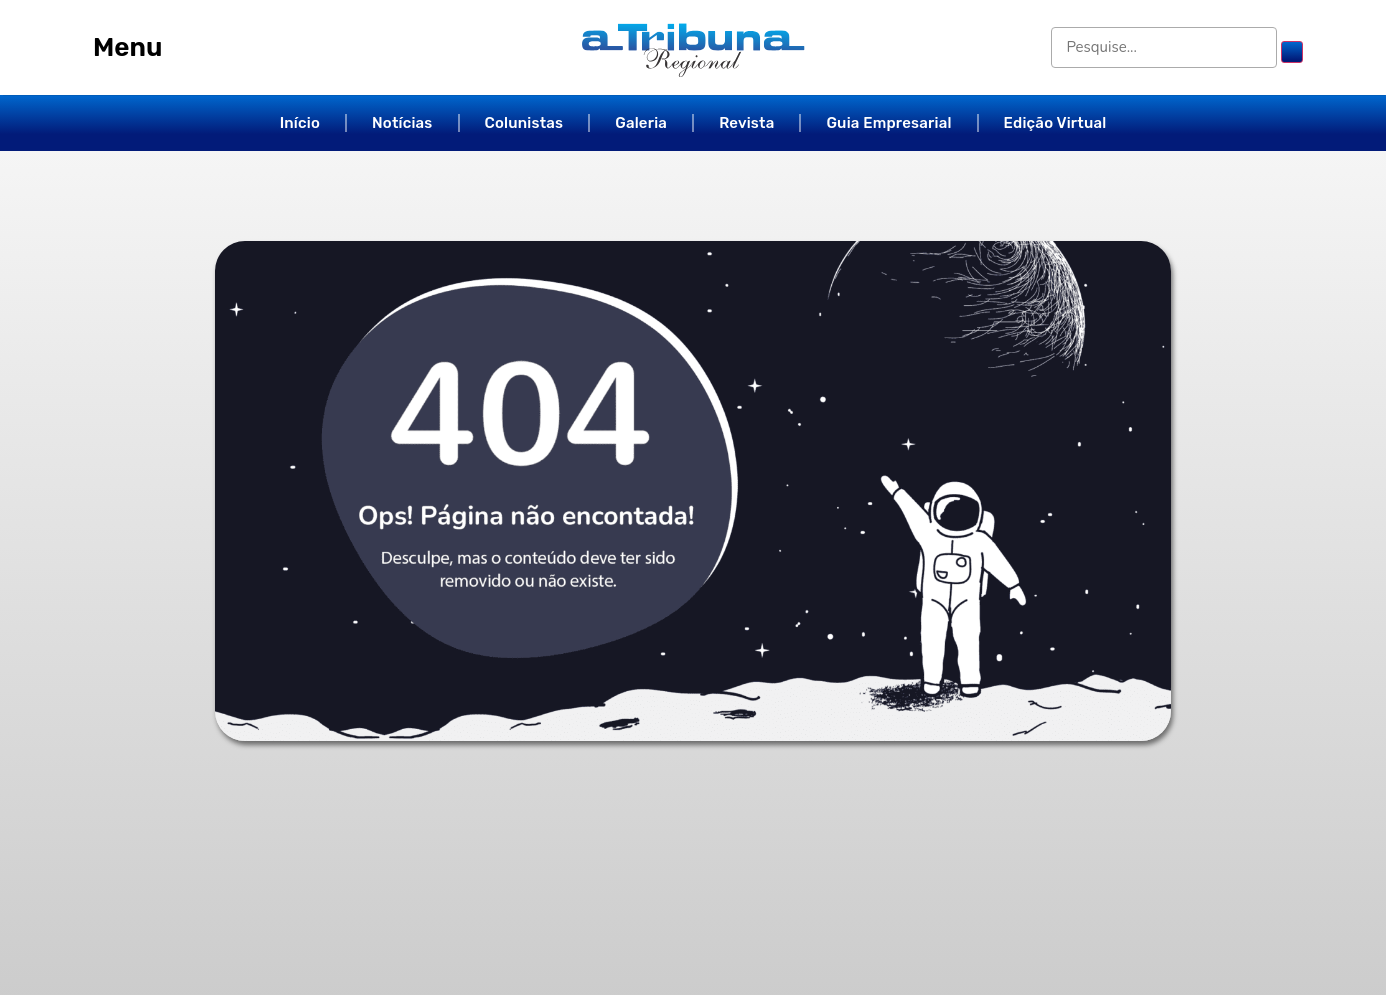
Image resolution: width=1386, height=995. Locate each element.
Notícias (402, 123)
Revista (746, 123)
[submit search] (1292, 52)
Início (300, 123)
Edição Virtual (1055, 123)
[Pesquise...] (1166, 47)
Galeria (641, 123)
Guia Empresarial (888, 123)
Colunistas (524, 123)
